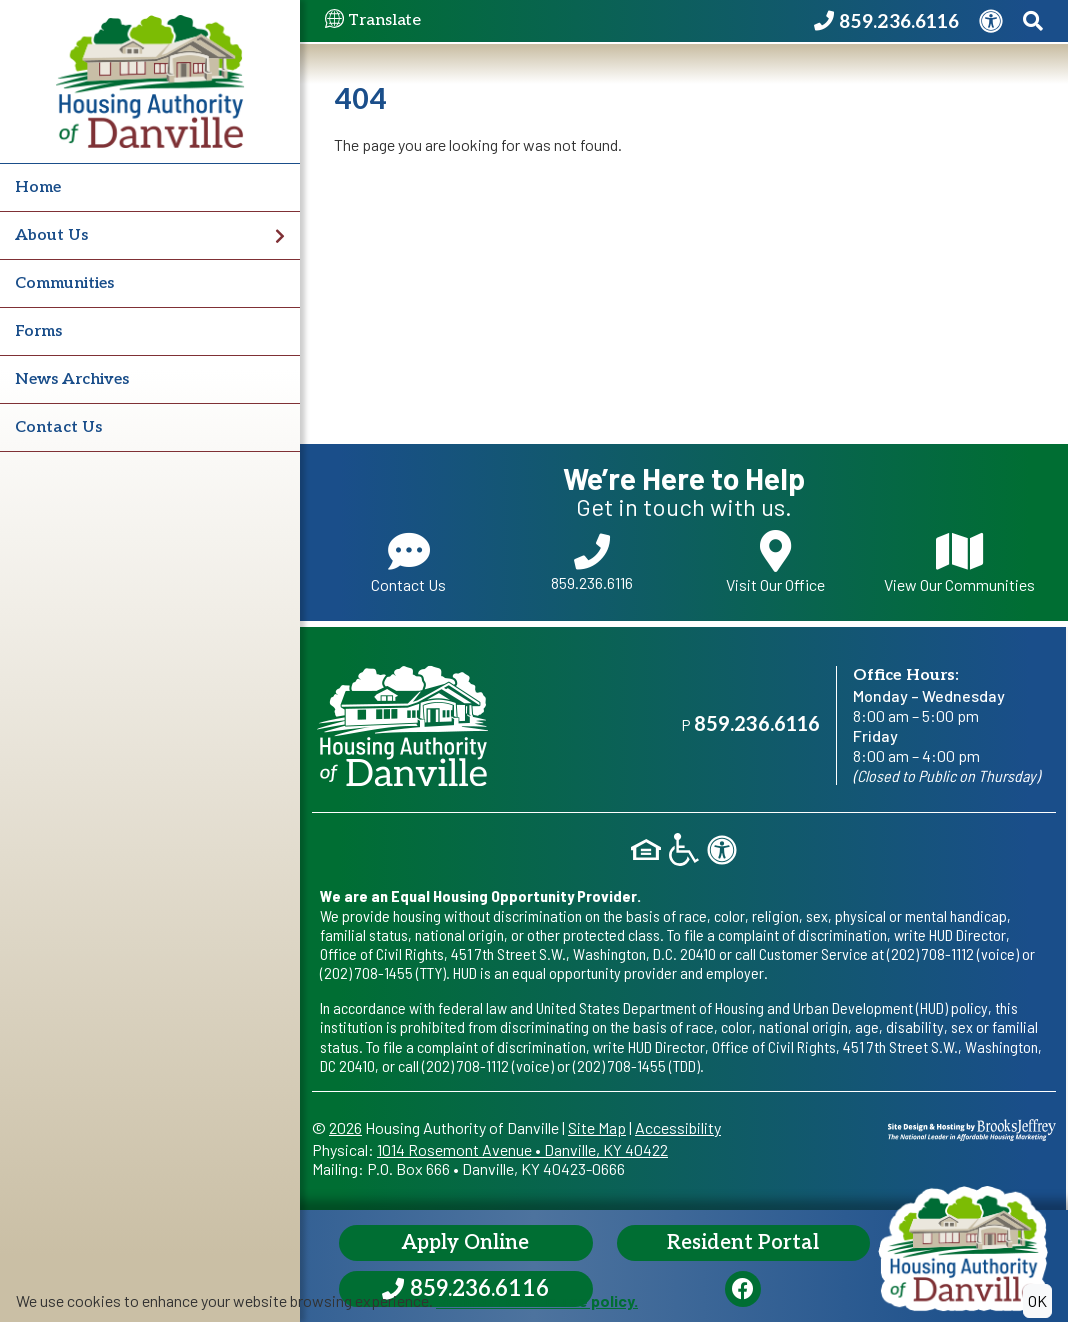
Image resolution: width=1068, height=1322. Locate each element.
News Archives (72, 379)
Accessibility (678, 1127)
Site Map (597, 1127)
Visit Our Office (775, 562)
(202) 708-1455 (366, 972)
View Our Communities (959, 562)
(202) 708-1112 (930, 953)
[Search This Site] (1033, 21)
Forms (38, 331)
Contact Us (58, 427)
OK (1037, 1300)
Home (38, 187)
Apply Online (465, 1243)
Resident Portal (743, 1243)
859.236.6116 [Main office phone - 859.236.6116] (757, 725)
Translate (373, 21)
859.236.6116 (592, 563)
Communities (64, 283)
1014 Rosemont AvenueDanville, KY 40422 (522, 1149)
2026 (345, 1127)
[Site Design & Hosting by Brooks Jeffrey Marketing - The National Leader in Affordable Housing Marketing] (972, 1127)
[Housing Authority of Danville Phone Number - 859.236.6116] (886, 21)
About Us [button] (150, 235)
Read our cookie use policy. (537, 1300)
